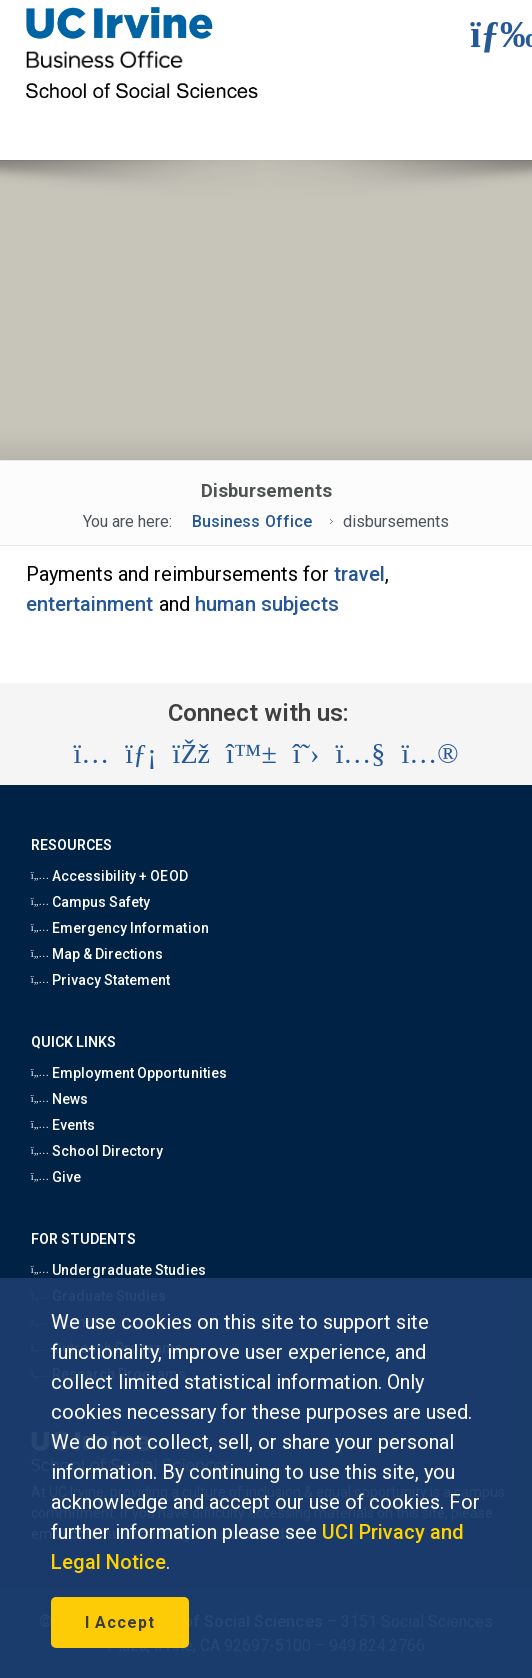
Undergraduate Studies (118, 1270)
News (59, 1099)
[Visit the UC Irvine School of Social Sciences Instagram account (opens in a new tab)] (91, 754)
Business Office (251, 521)
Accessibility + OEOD (109, 876)
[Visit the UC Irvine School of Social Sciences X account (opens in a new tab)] (306, 754)
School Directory (97, 1151)
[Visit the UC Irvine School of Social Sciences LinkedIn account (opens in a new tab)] (140, 754)
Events (63, 1125)
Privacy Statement (101, 980)
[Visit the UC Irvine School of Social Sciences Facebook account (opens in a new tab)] (191, 754)
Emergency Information (120, 928)
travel (359, 574)
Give (56, 1177)
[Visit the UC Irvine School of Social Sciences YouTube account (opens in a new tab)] (360, 754)
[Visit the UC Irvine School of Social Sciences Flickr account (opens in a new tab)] (429, 754)
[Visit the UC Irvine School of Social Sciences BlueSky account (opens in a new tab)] (251, 754)
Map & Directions (97, 954)
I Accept (120, 1622)
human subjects (267, 604)
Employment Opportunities (129, 1073)
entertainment (90, 604)
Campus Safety (91, 902)
